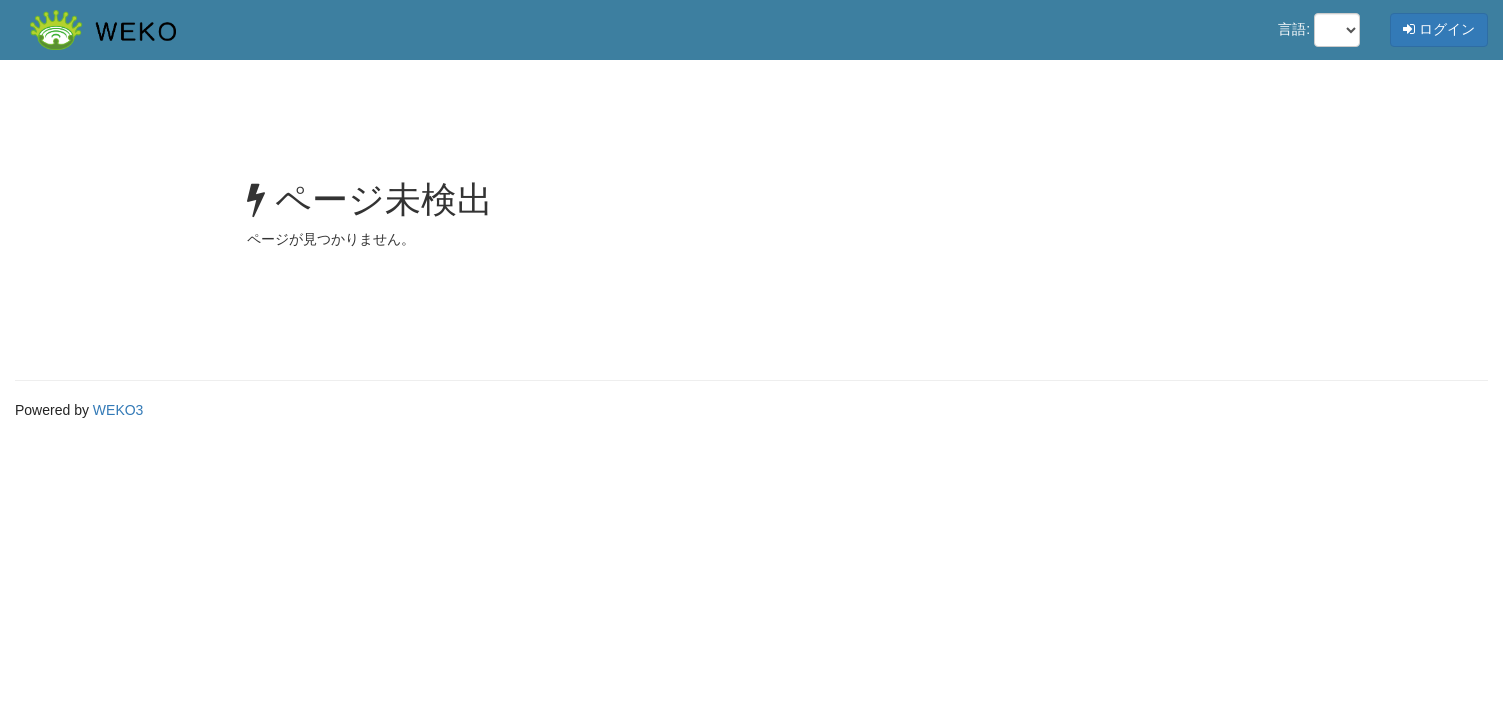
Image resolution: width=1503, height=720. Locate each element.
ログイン (1439, 29)
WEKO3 (118, 410)
